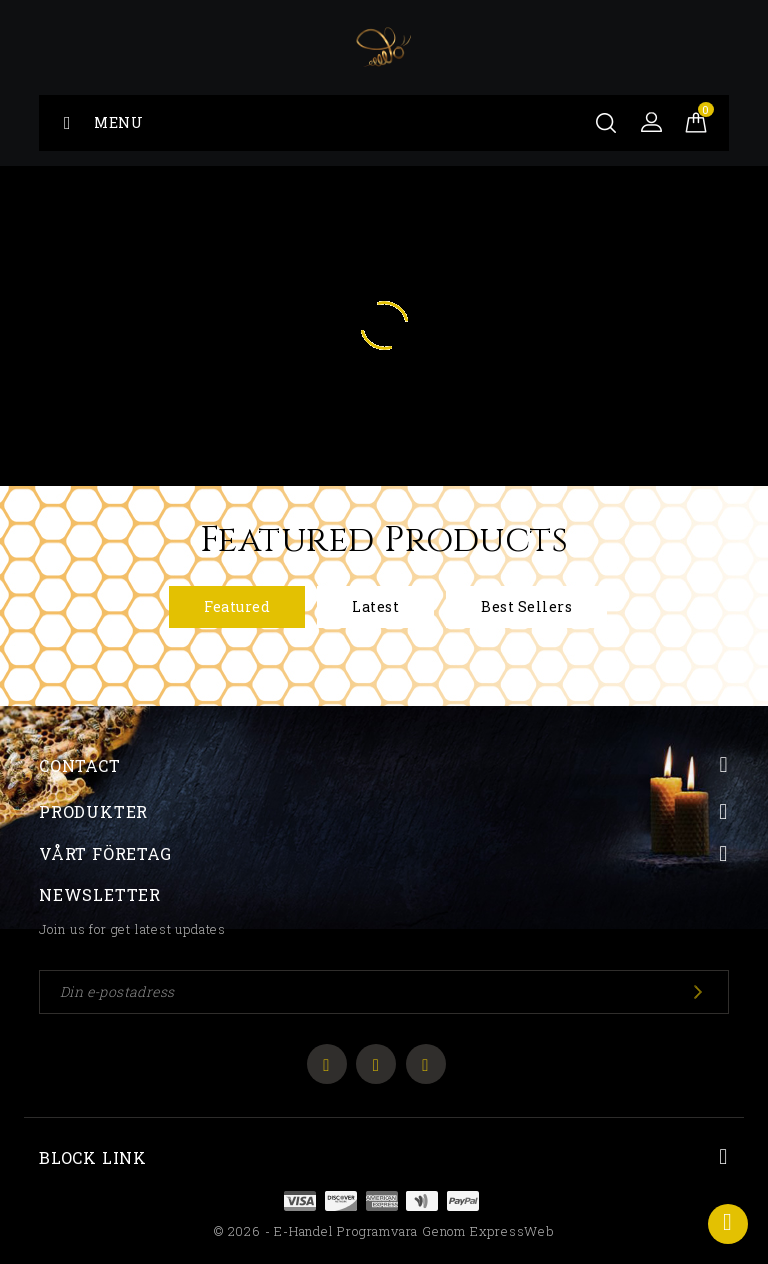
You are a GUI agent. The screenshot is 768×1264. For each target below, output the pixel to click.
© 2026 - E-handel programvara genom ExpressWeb (384, 1231)
